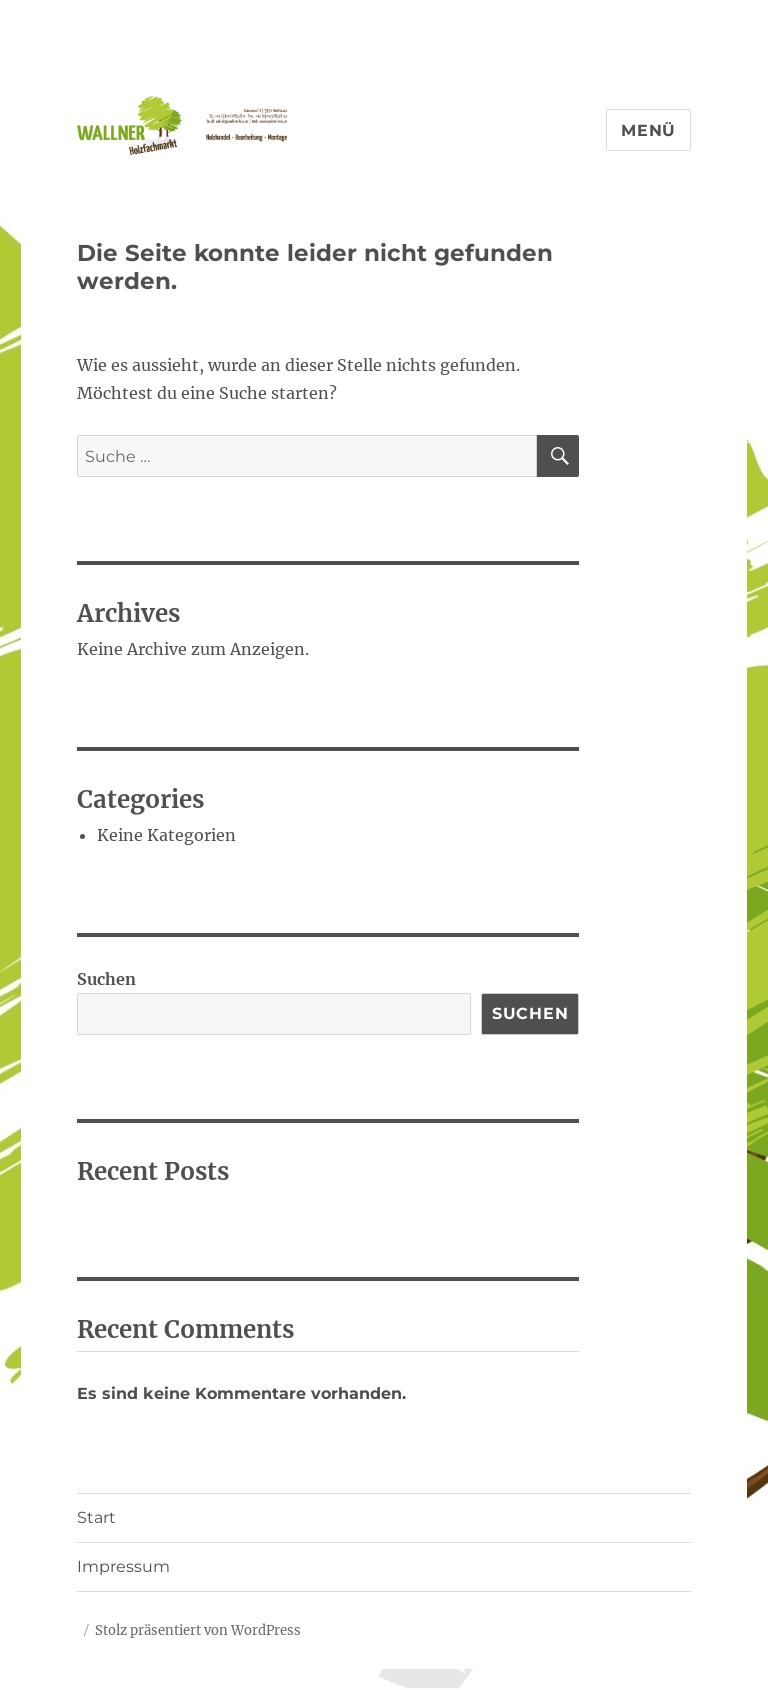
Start (96, 1517)
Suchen (106, 979)
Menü (648, 130)
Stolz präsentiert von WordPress (198, 1630)
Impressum (123, 1566)
